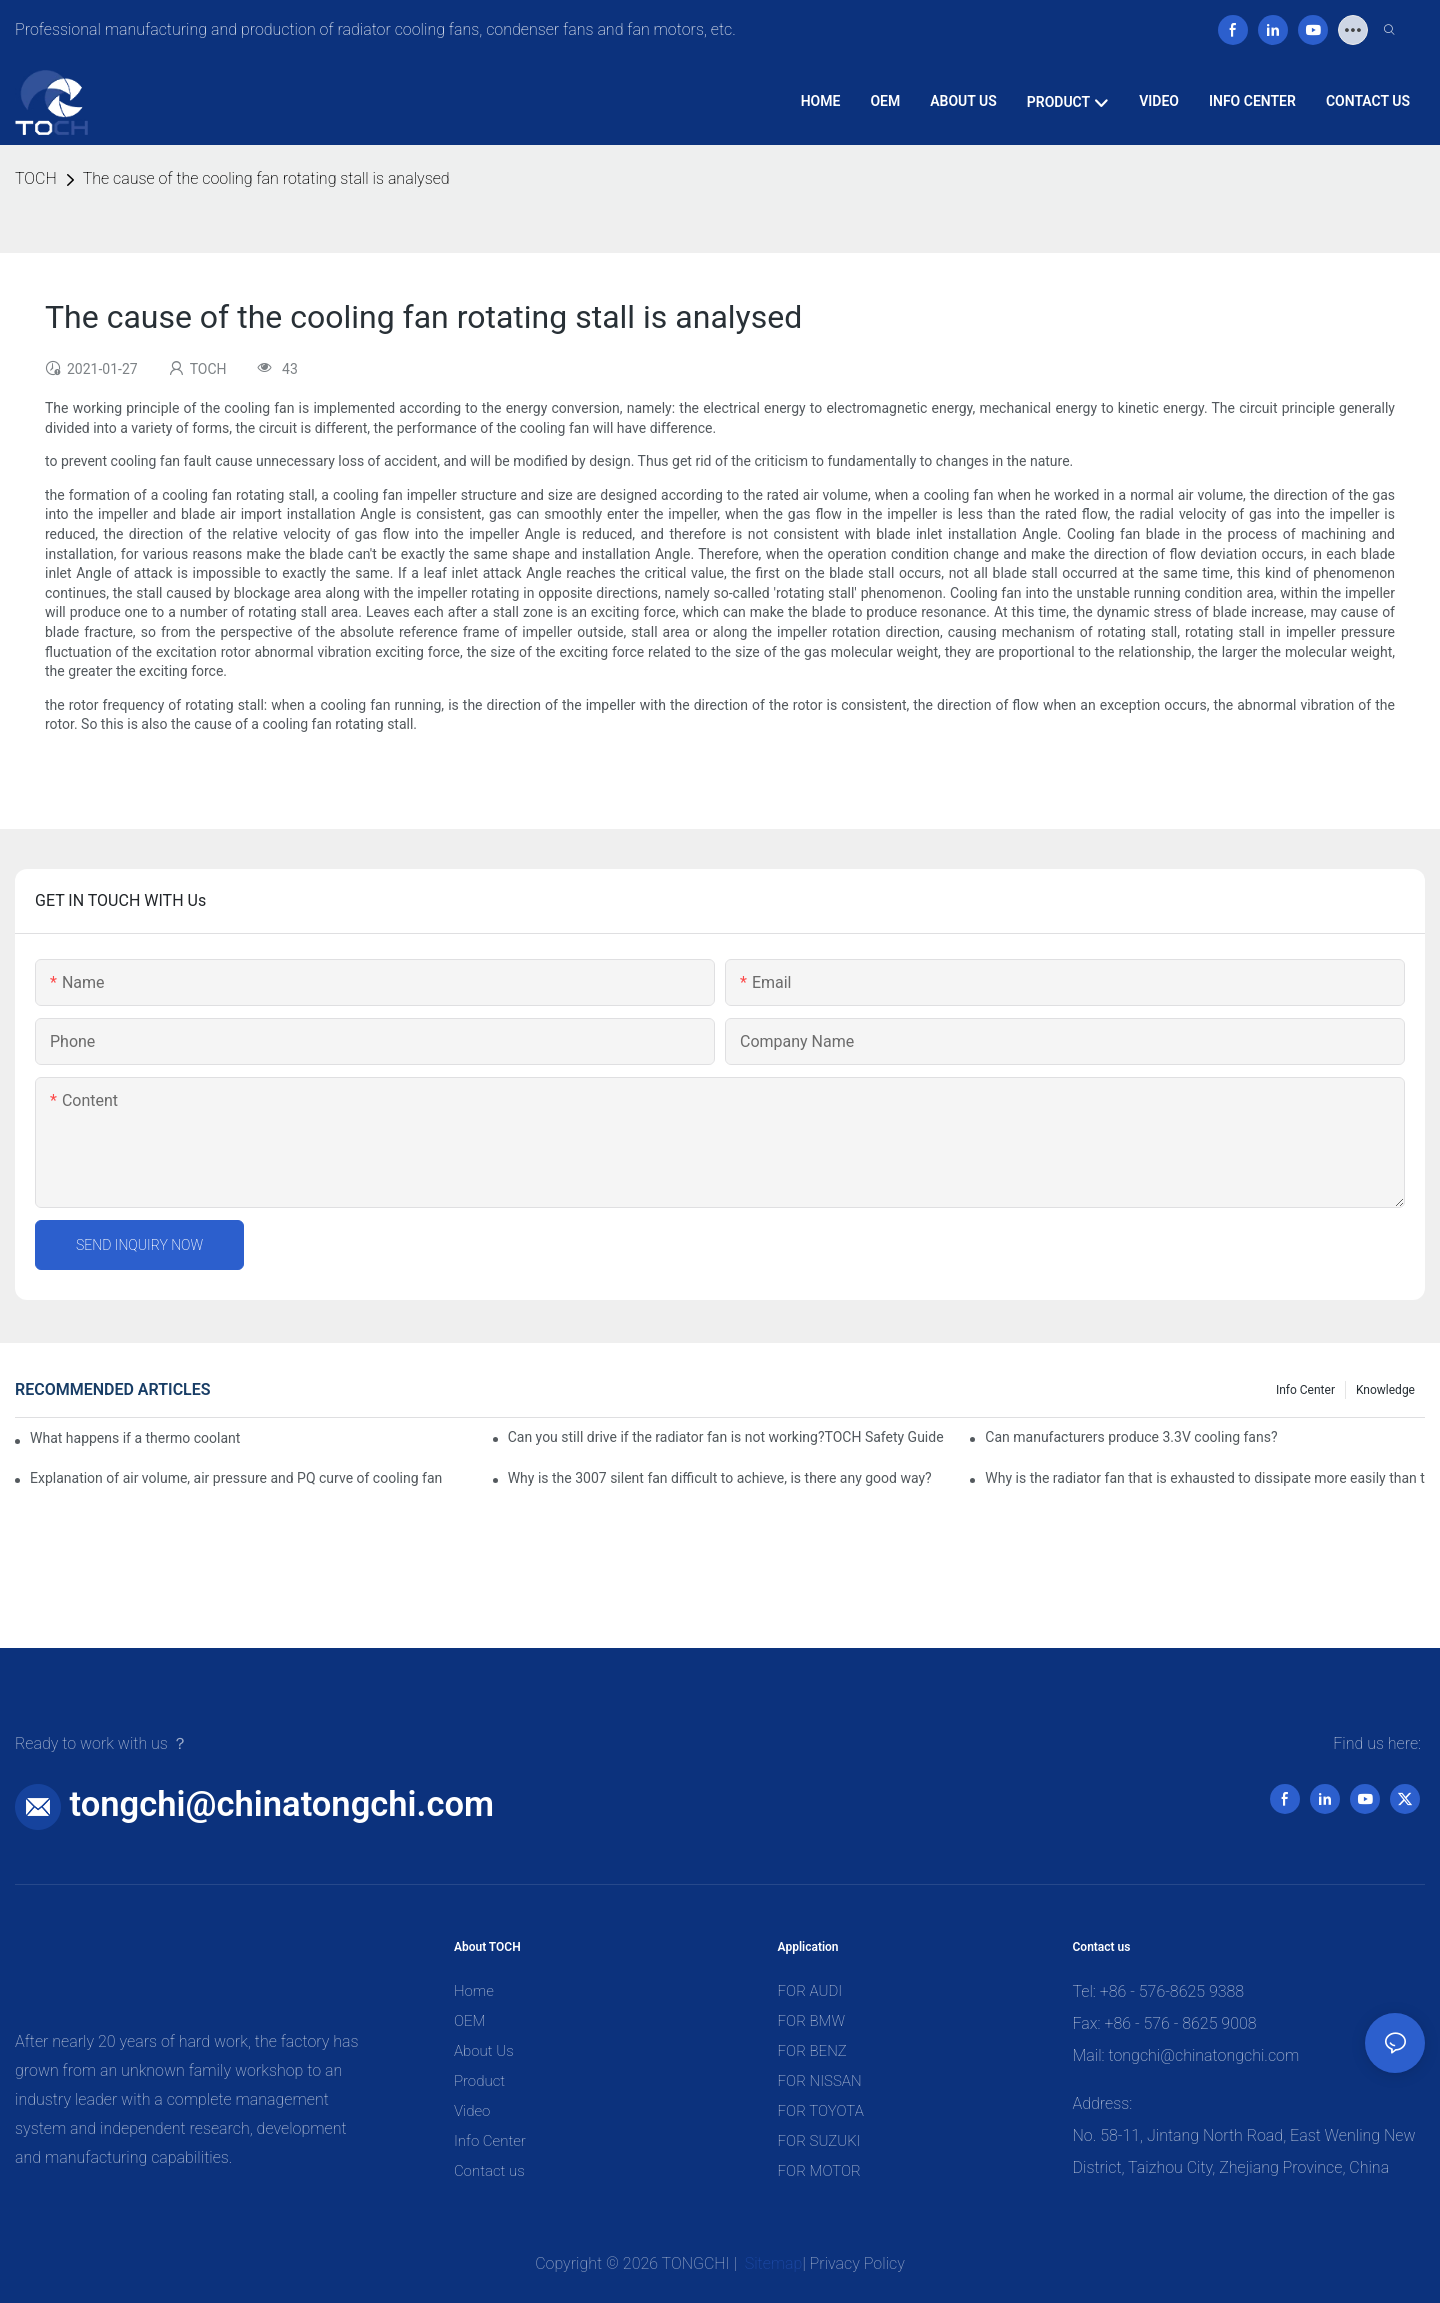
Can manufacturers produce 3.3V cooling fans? (1131, 1437)
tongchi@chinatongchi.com (282, 1804)
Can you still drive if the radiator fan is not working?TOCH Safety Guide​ (726, 1437)
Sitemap (772, 2263)
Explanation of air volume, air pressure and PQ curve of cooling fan (236, 1478)
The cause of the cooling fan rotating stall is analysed (266, 178)
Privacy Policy (857, 2263)
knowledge (1385, 1390)
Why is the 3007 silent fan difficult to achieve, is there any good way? (720, 1478)
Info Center (1305, 1390)
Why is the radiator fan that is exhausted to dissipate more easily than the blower (1205, 1478)
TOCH (36, 178)
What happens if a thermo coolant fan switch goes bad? (136, 1438)
